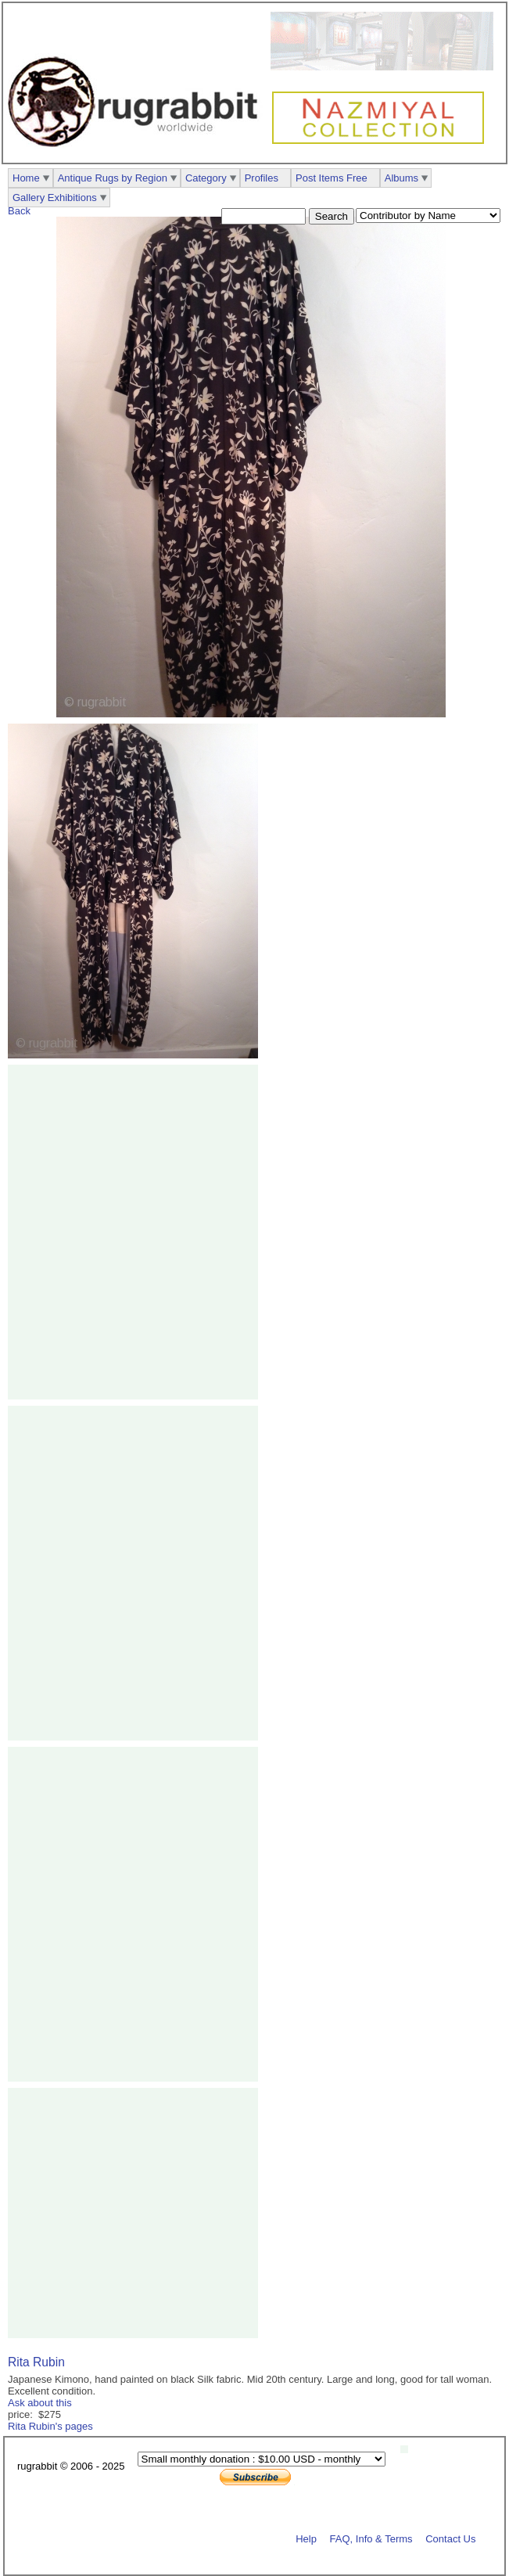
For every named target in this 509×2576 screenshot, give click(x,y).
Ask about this (40, 2403)
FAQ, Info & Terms (371, 2538)
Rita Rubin (36, 2362)
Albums (401, 178)
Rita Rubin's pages (50, 2426)
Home (26, 178)
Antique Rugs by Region (112, 178)
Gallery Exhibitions (55, 197)
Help (306, 2538)
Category (206, 178)
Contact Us (450, 2538)
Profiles (261, 178)
